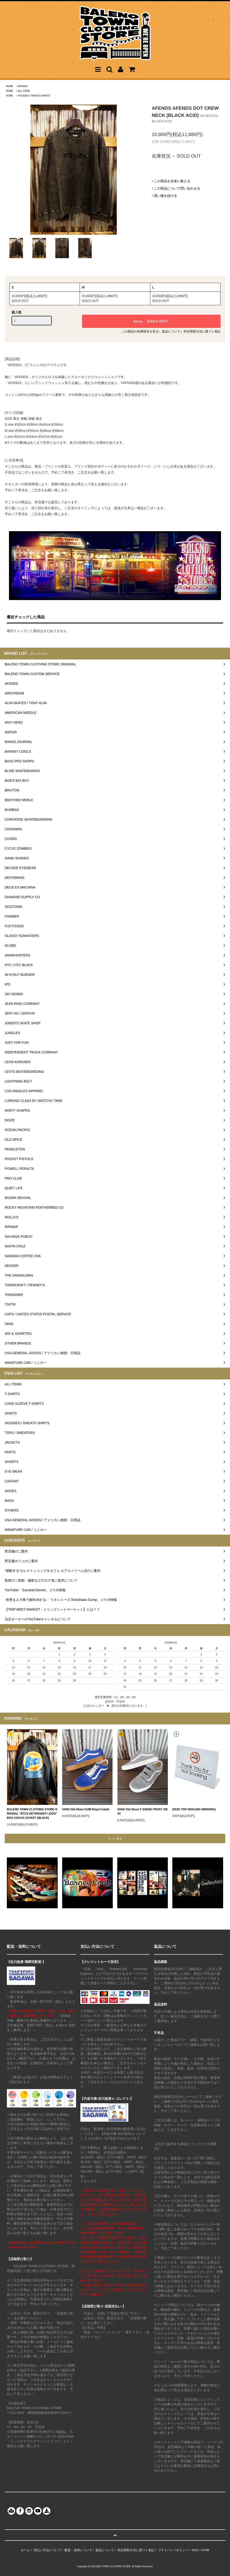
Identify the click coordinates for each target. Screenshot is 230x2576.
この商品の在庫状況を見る (140, 331)
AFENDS (23, 86)
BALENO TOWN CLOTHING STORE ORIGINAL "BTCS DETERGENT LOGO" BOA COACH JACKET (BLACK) (32, 1814)
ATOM (205, 2550)
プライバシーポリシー (173, 2550)
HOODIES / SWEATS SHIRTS (34, 95)
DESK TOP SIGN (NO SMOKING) (194, 1809)
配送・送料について (78, 2550)
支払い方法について (47, 2550)
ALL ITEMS (24, 91)
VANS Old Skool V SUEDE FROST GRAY (142, 1811)
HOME (9, 86)
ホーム (25, 2550)
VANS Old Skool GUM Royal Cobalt (85, 1809)
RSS (195, 2550)
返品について (171, 331)
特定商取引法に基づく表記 (202, 331)
